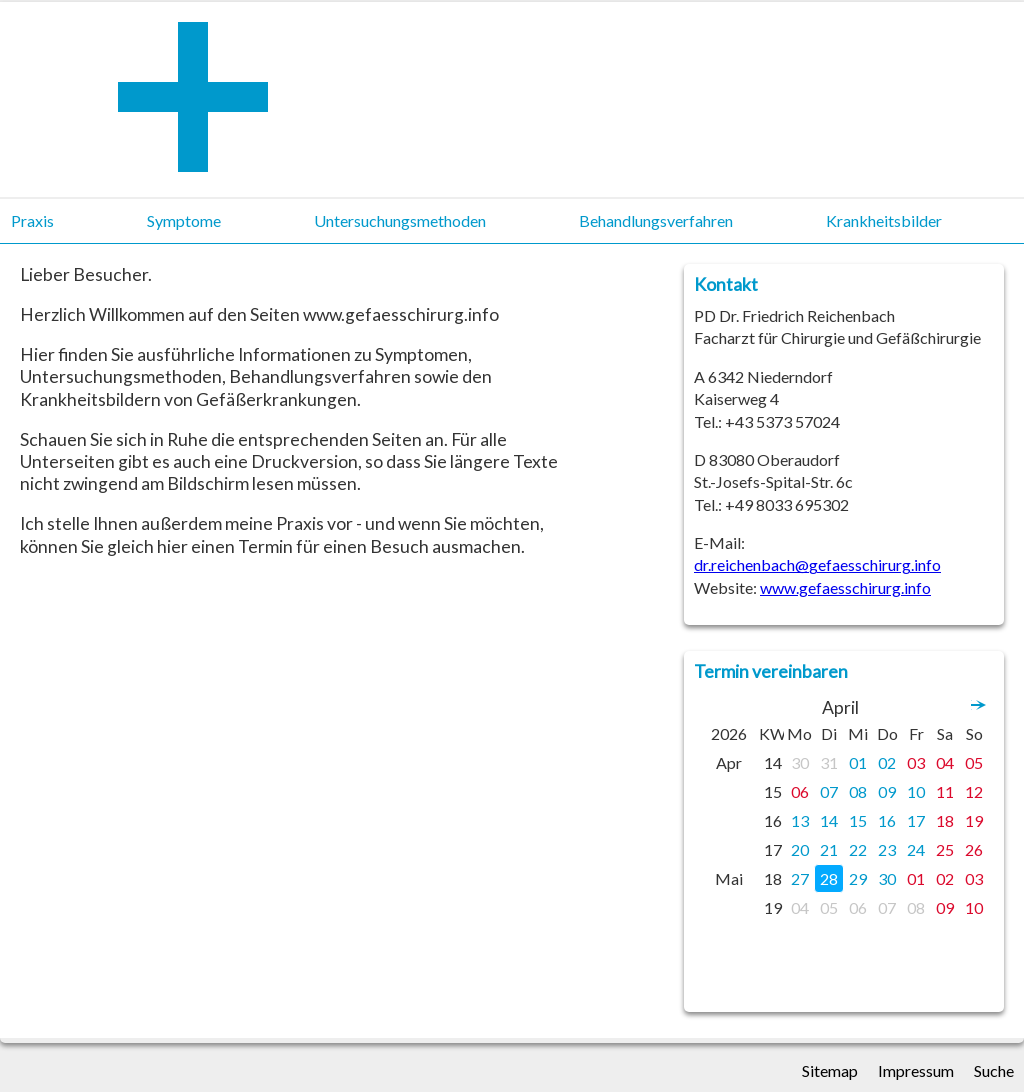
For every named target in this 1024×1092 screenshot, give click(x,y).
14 (829, 820)
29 (858, 878)
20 (800, 849)
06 (800, 791)
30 (800, 762)
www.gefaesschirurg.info (845, 587)
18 (945, 820)
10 (916, 791)
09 (887, 791)
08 (858, 791)
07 (829, 791)
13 (800, 820)
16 (887, 820)
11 (945, 791)
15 (858, 820)
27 (800, 878)
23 (887, 849)
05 (974, 762)
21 (829, 849)
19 (974, 820)
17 (916, 820)
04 (945, 762)
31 (829, 762)
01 (858, 762)
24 (916, 849)
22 (858, 849)
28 (829, 878)
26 (974, 849)
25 (945, 849)
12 (974, 791)
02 (887, 762)
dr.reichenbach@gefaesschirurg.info (817, 564)
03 (916, 762)
